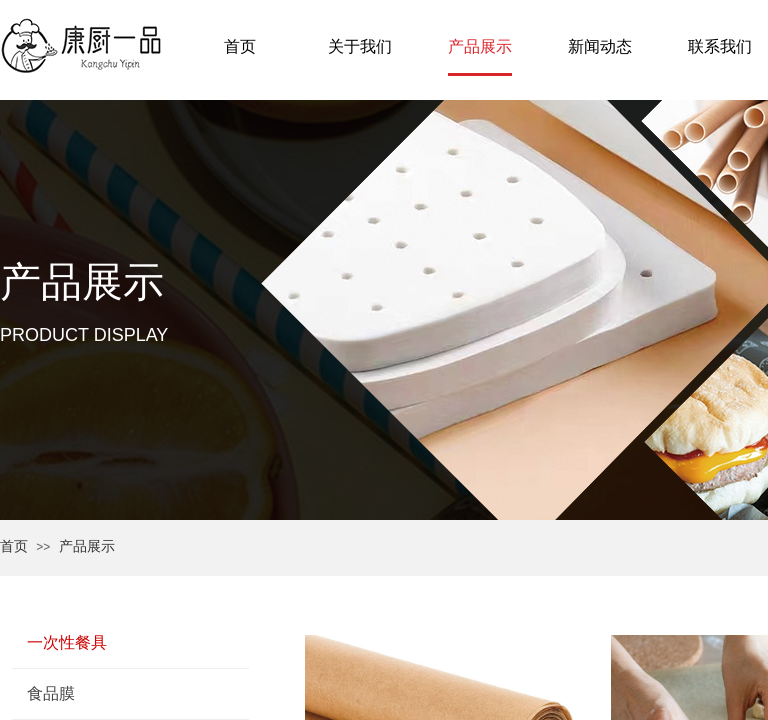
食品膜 (51, 693)
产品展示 (87, 546)
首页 (14, 546)
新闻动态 (600, 46)
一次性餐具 (67, 642)
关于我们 (360, 46)
